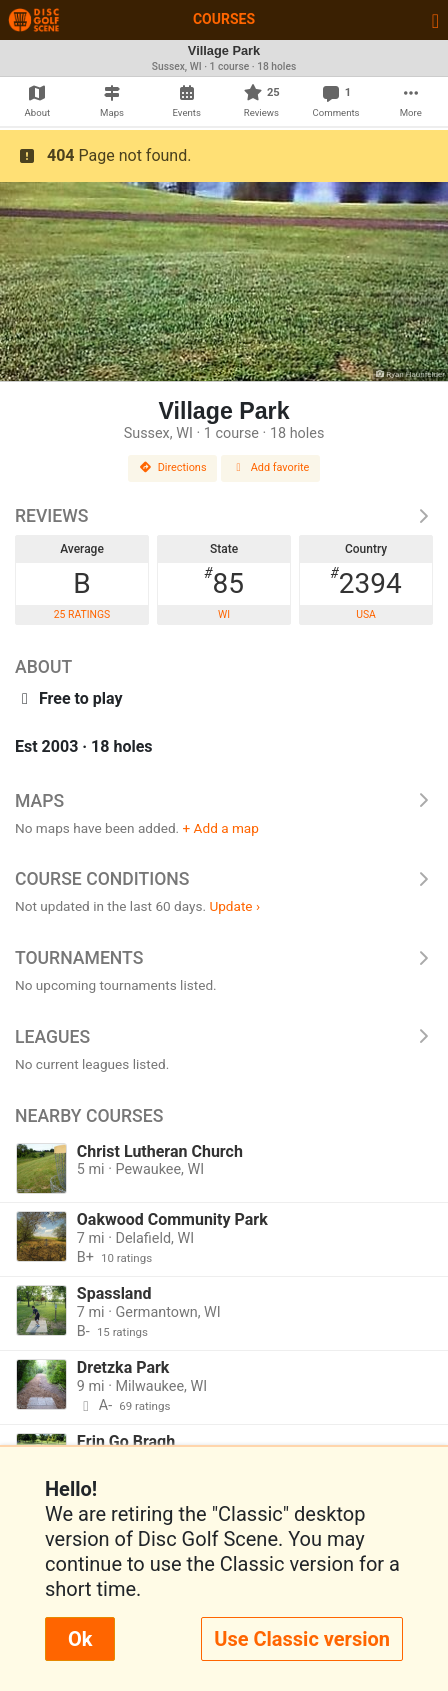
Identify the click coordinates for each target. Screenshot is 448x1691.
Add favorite (271, 467)
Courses (224, 19)
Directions (173, 467)
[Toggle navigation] (435, 20)
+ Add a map (221, 828)
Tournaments (224, 958)
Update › (234, 906)
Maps (224, 801)
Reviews (224, 516)
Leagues (224, 1037)
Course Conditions (224, 879)
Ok (80, 1639)
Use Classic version (302, 1639)
